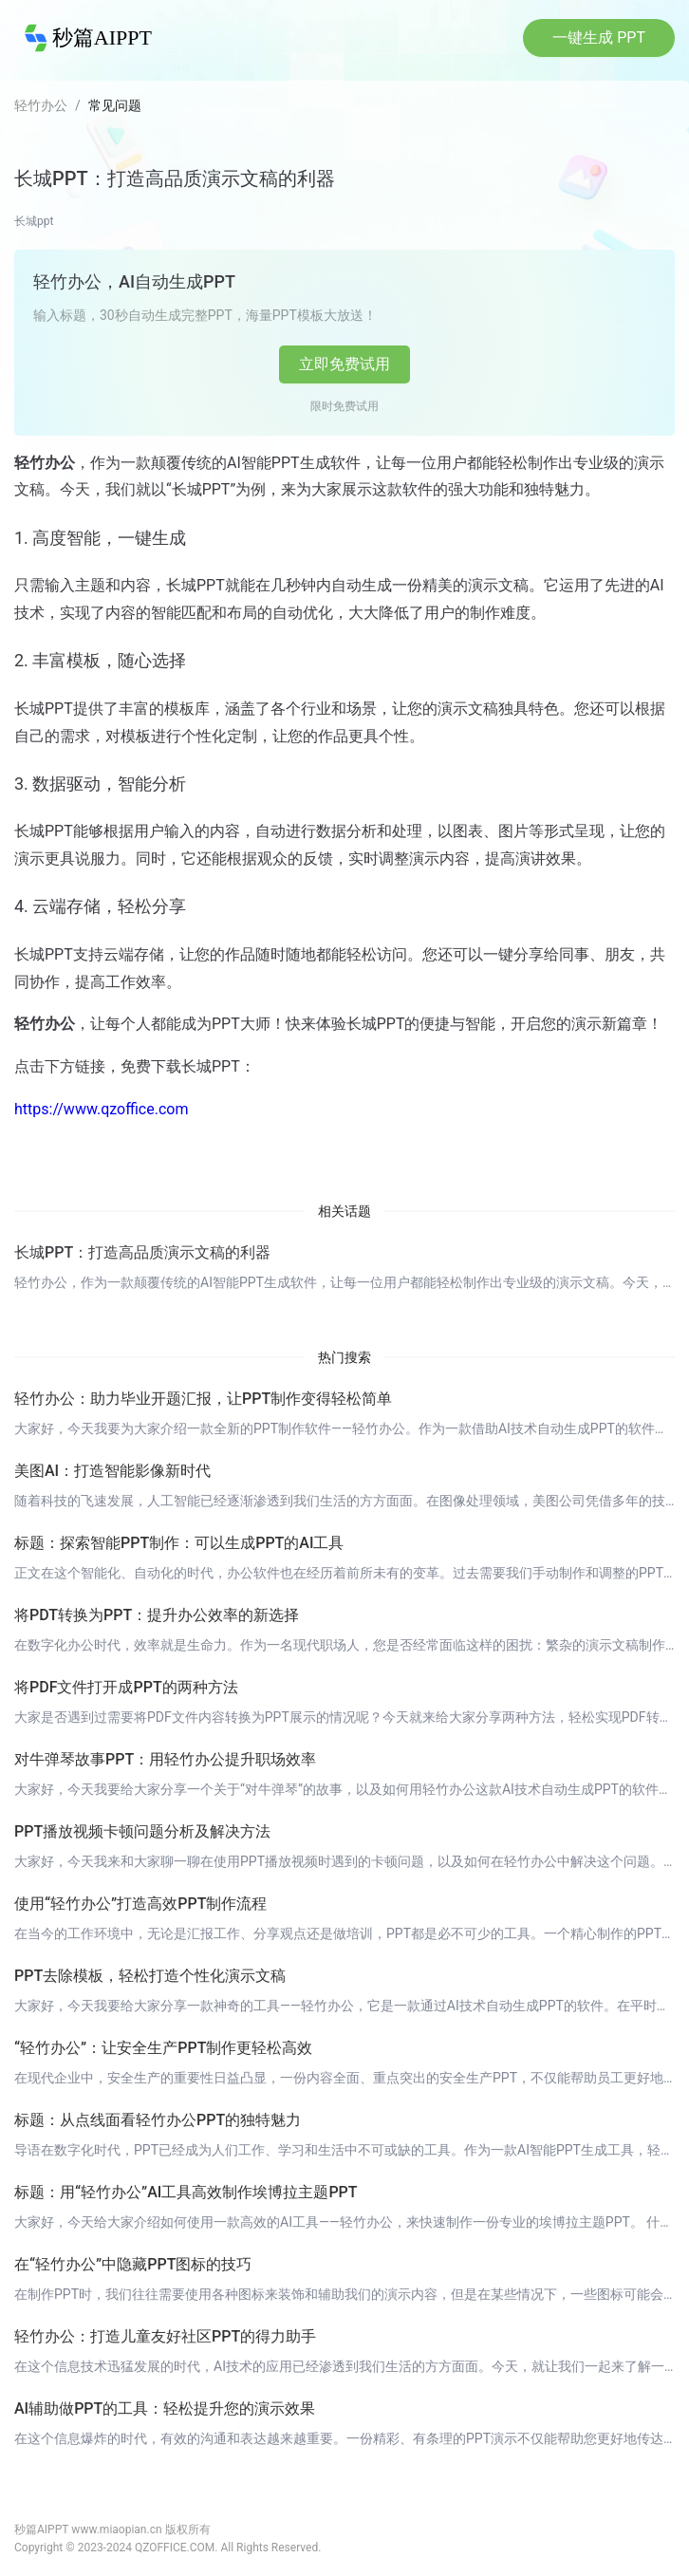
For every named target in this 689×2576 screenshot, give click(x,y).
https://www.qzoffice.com (101, 1109)
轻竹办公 (40, 105)
